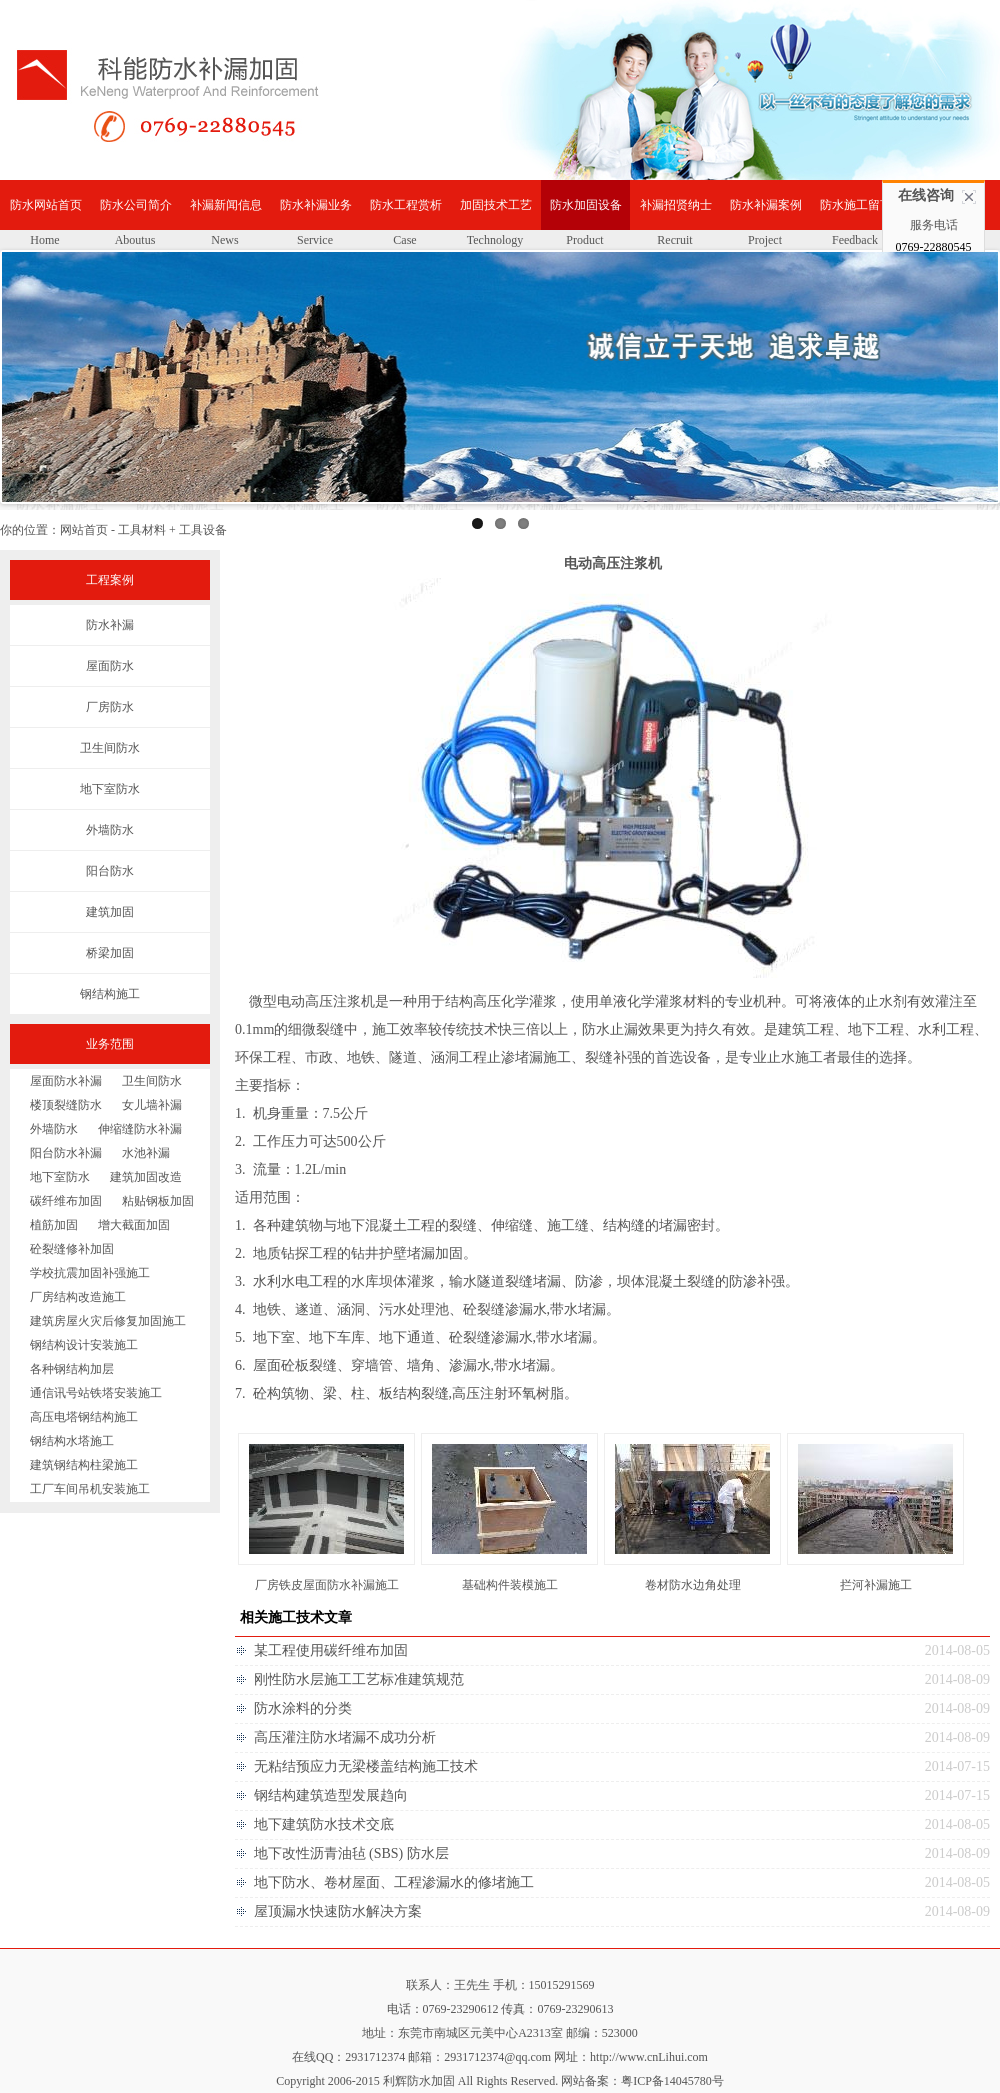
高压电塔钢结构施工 (84, 1417)
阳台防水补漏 (66, 1153)
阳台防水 (110, 871)
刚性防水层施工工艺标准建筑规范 (359, 1679)
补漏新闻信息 (226, 205)
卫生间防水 (110, 748)
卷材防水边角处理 (693, 1585)
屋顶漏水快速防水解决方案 (338, 1911)
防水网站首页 (46, 205)
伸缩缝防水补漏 (140, 1129)
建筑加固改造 (146, 1177)
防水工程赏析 (406, 205)
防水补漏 (110, 625)
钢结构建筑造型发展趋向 (331, 1795)
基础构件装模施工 (510, 1585)
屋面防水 (110, 666)
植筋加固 (54, 1225)
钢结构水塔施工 (72, 1441)
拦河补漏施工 (876, 1585)
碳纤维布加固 (66, 1201)
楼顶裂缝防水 (66, 1105)
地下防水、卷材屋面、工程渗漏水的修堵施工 (394, 1882)
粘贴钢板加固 (158, 1201)
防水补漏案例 (766, 205)
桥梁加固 (110, 953)
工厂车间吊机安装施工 (90, 1489)
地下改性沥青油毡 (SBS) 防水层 (351, 1853)
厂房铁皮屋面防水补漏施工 (327, 1585)
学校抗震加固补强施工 (90, 1273)
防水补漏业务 (316, 205)
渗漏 (519, 1309)
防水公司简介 (136, 205)
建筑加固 (110, 912)
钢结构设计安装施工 (84, 1345)
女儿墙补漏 (152, 1105)
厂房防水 (110, 707)
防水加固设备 (586, 205)
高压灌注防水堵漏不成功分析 (345, 1737)
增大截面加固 (134, 1225)
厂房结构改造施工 (78, 1297)
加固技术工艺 (496, 205)
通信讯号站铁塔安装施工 (96, 1393)
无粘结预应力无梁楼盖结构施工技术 (366, 1766)
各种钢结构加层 (72, 1369)
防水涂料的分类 (303, 1708)
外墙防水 (110, 830)
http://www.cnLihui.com (649, 2057)
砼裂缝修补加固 (72, 1249)
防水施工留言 (856, 205)
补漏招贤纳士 (676, 205)
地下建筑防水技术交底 (324, 1824)
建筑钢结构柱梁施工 (84, 1465)
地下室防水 (110, 789)
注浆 (347, 1001)
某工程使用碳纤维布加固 (331, 1650)
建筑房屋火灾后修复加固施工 (108, 1321)
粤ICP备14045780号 (672, 2081)
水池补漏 (146, 1153)
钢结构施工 (110, 994)
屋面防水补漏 (66, 1081)
